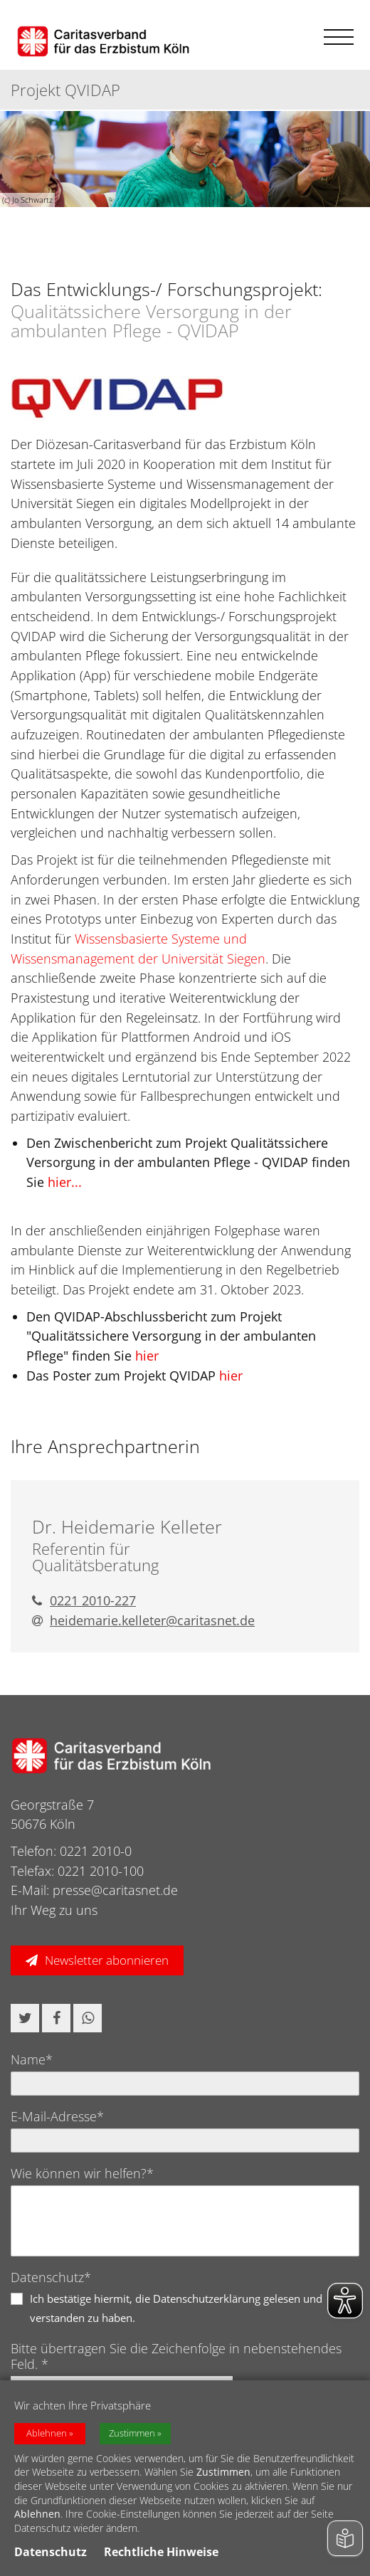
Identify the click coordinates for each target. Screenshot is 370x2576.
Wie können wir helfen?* (82, 2173)
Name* (32, 2059)
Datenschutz (50, 2552)
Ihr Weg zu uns (54, 1909)
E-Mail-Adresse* (57, 2116)
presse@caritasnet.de (115, 1890)
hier (147, 1355)
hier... (65, 1182)
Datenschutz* (51, 2277)
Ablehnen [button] (46, 2433)
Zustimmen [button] (132, 2433)
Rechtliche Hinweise (161, 2552)
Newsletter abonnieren (107, 1960)
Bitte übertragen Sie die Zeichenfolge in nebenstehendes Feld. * (176, 2356)
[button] (25, 2018)
